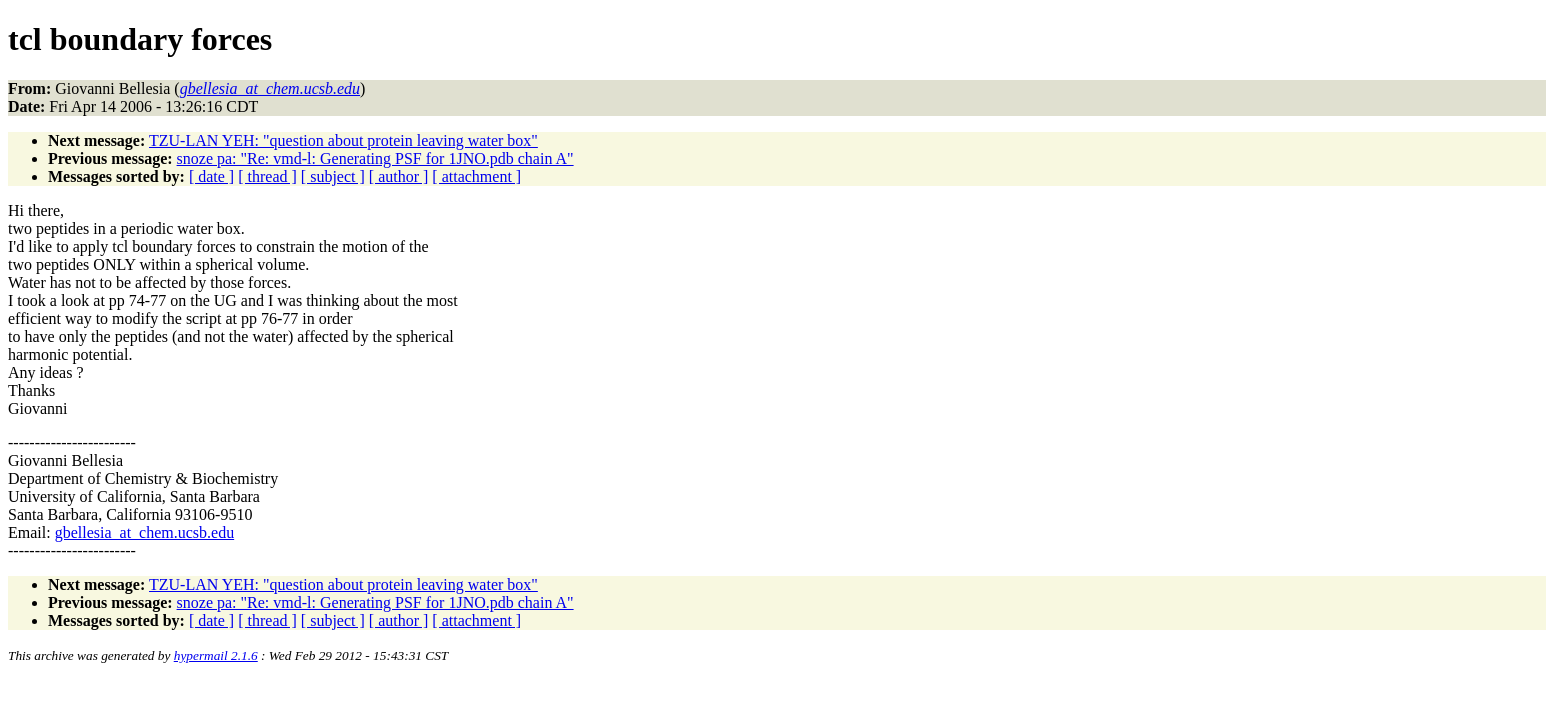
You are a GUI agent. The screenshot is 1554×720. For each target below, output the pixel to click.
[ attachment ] (476, 176)
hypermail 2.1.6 (216, 655)
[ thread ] (267, 176)
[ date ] (211, 176)
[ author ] (399, 176)
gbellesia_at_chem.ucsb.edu (145, 532)
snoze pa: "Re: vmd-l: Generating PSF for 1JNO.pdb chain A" (375, 158)
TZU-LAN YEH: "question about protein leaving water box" (343, 140)
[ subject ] (333, 176)
